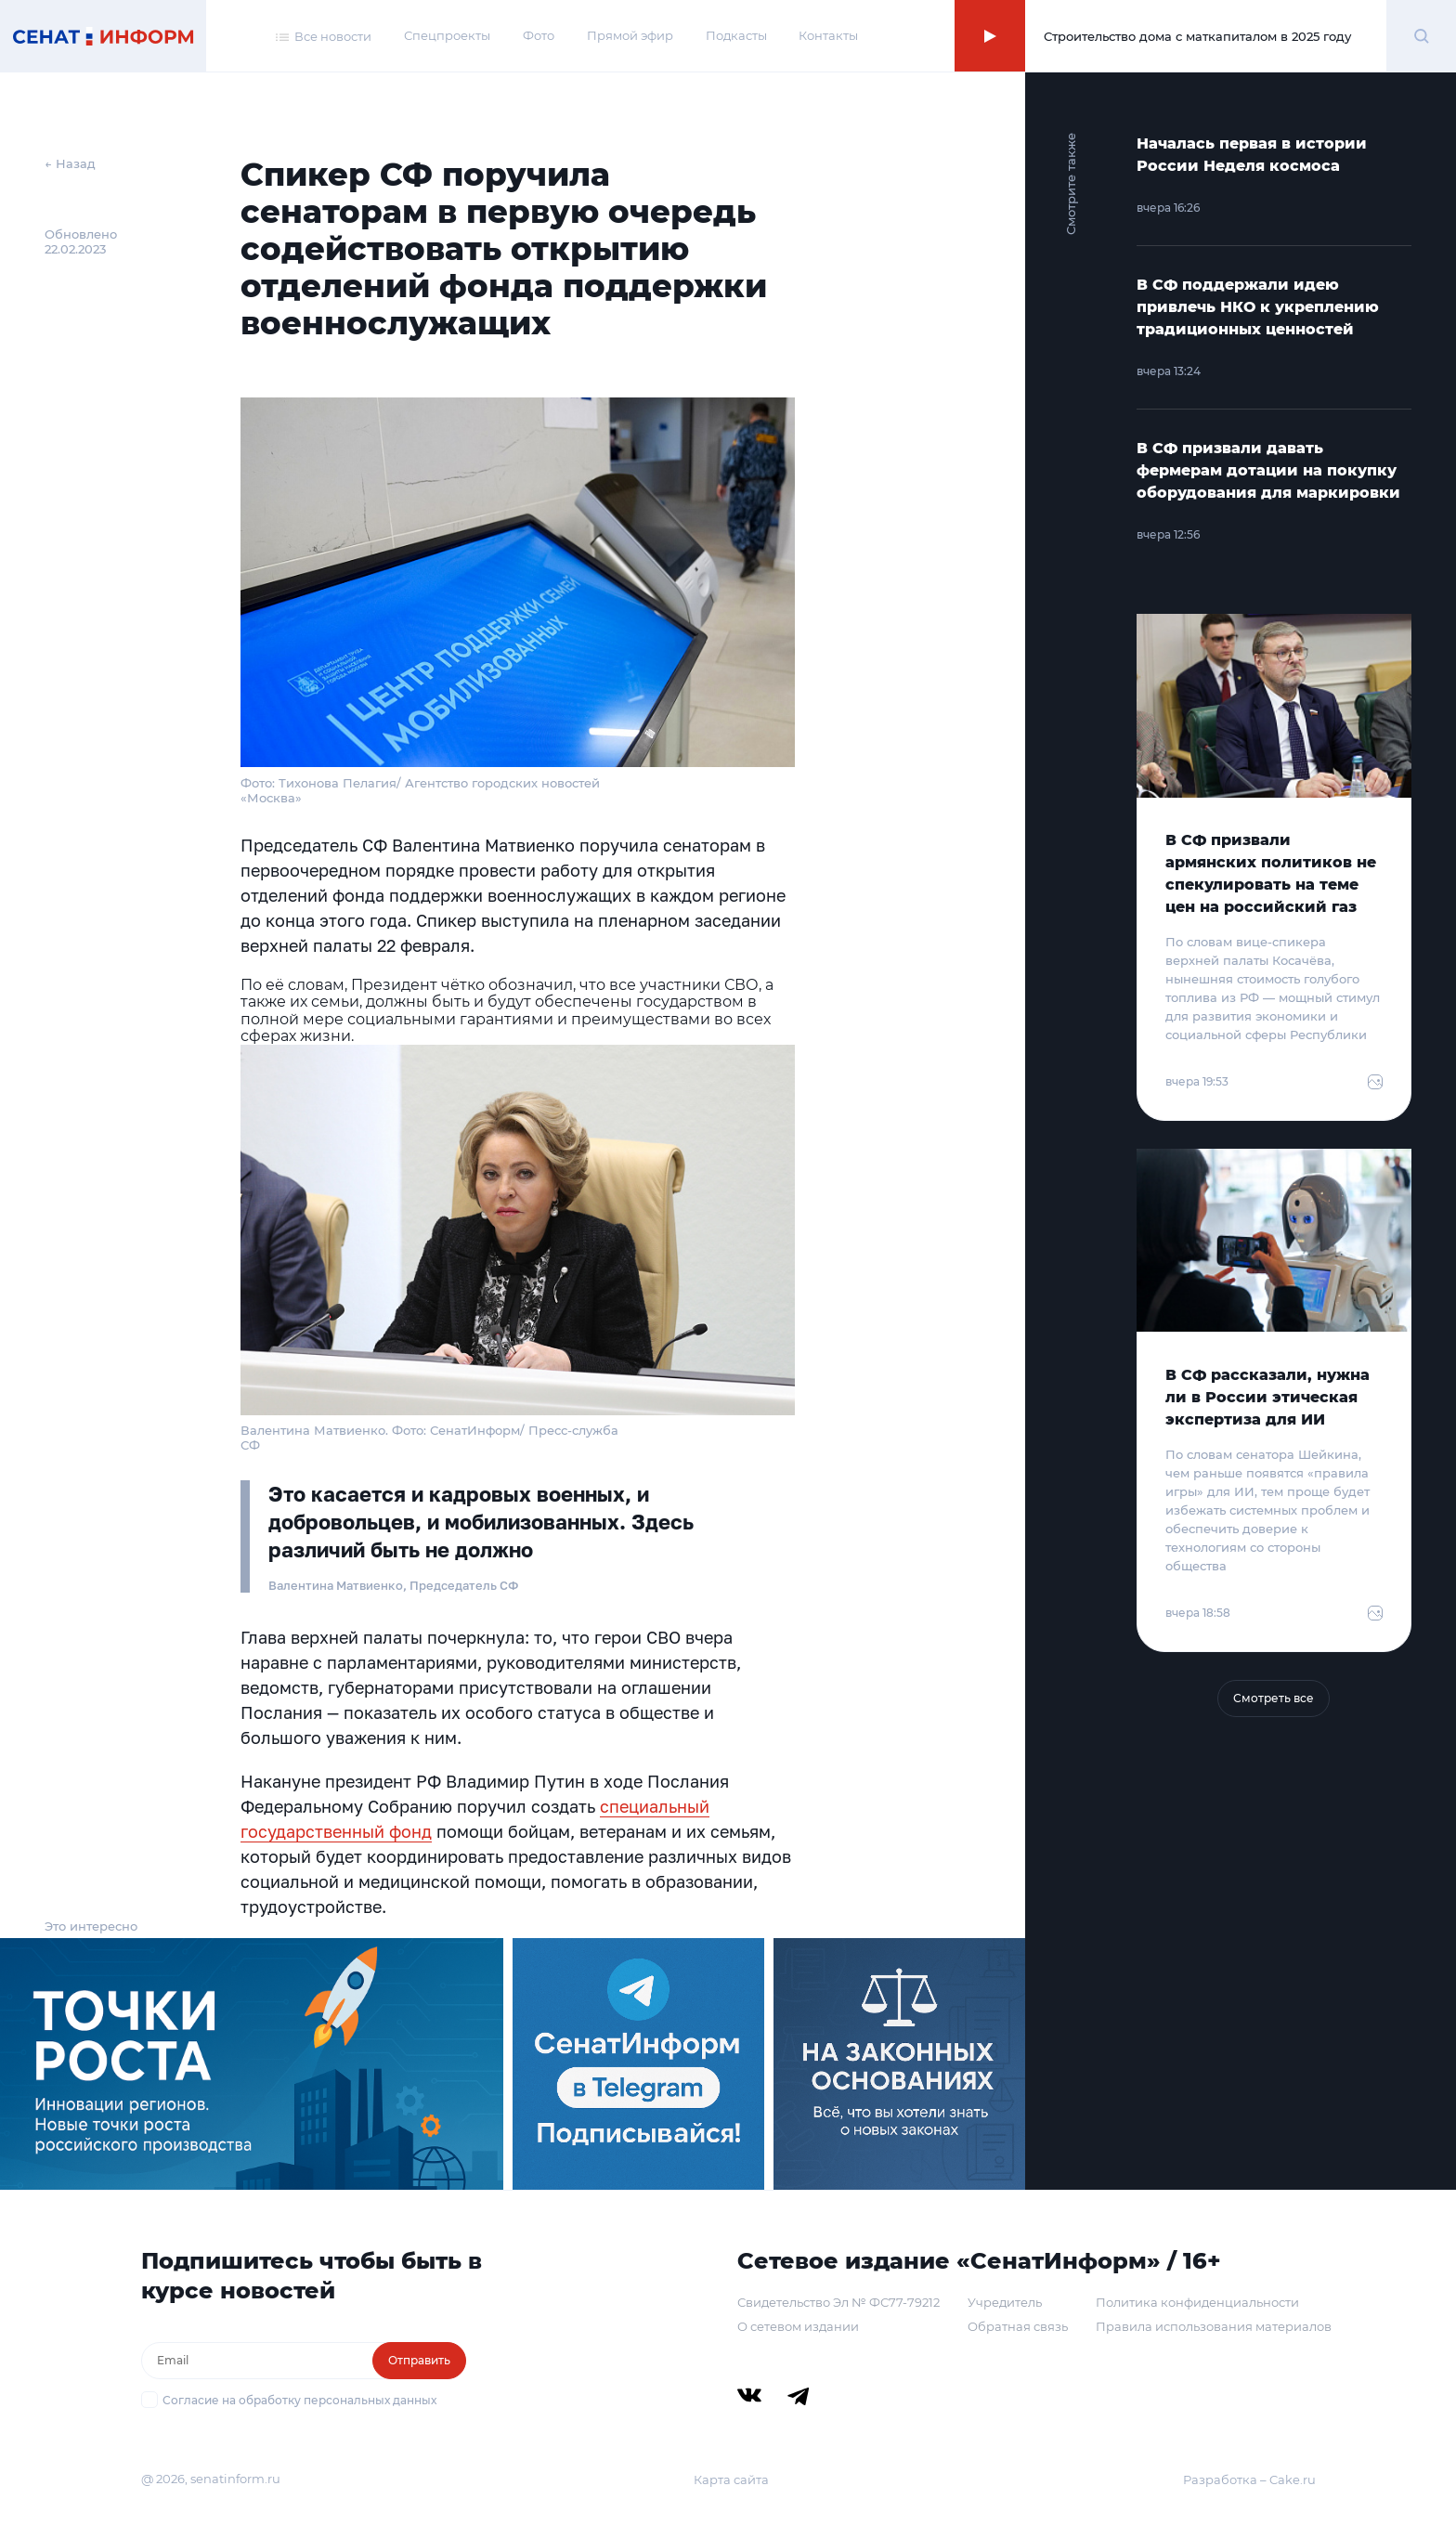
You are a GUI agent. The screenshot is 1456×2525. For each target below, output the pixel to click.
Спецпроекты (447, 35)
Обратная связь (1018, 2326)
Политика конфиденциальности (1197, 2302)
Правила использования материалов (1214, 2326)
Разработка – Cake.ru (1249, 2479)
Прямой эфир (630, 35)
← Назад (70, 163)
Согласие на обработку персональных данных (299, 2400)
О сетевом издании (798, 2326)
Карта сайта (731, 2479)
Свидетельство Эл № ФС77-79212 (838, 2302)
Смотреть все (1273, 1698)
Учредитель (1005, 2302)
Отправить (419, 2360)
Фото (538, 35)
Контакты (828, 35)
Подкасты (736, 35)
